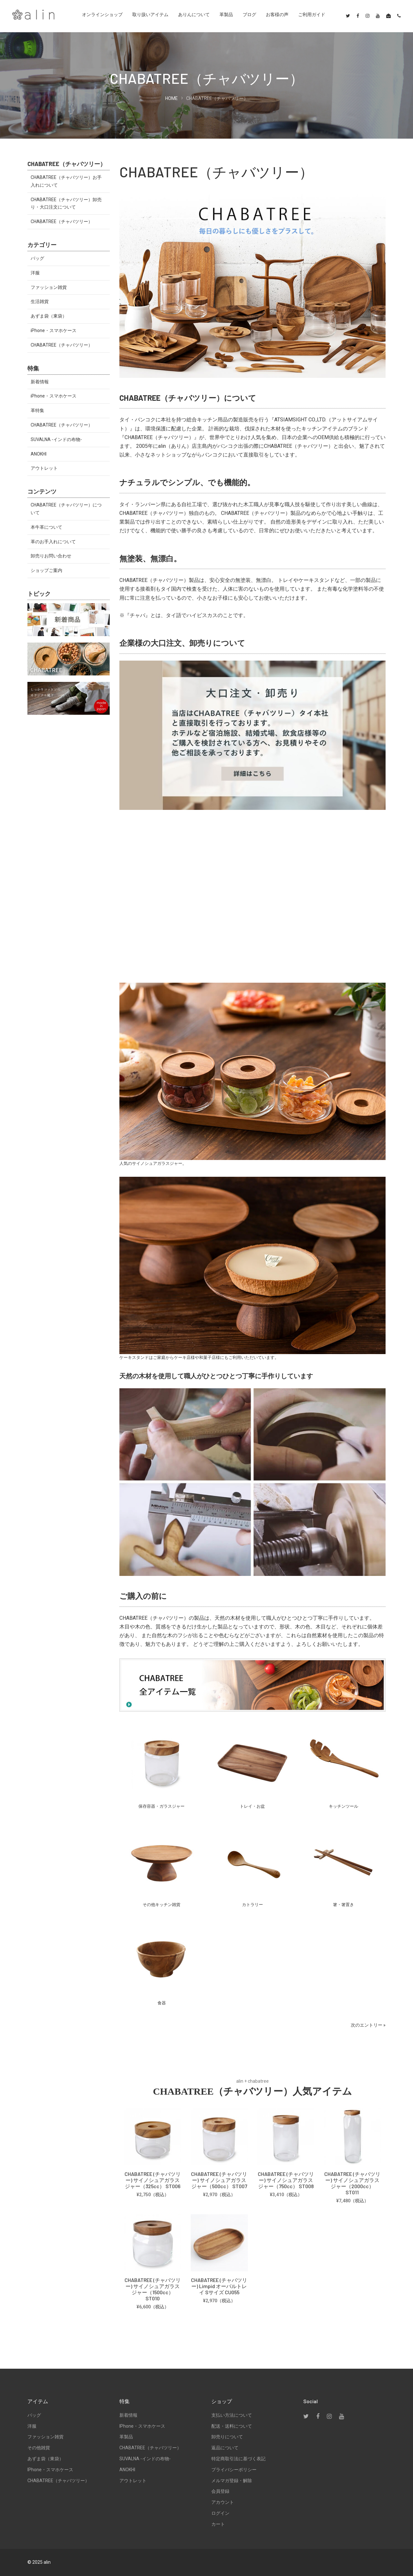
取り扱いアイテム (150, 14)
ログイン (220, 2513)
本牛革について (46, 527)
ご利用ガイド (311, 14)
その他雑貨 (38, 2447)
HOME (171, 98)
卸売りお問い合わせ (51, 555)
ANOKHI (38, 454)
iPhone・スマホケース (53, 330)
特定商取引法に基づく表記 (238, 2458)
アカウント (222, 2502)
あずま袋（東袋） (49, 316)
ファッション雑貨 (49, 287)
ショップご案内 (46, 570)
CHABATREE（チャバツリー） (62, 221)
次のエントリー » (368, 2025)
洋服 (35, 272)
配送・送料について (231, 2426)
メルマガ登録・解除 (231, 2480)
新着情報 (40, 381)
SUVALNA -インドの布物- (56, 439)
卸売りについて (227, 2436)
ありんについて (194, 14)
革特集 (37, 410)
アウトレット (44, 468)
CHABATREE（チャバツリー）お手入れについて (66, 181)
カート (218, 2524)
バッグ (37, 258)
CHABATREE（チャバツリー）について (66, 508)
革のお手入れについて (53, 541)
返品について (224, 2447)
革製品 (226, 14)
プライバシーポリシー (234, 2469)
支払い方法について (231, 2415)
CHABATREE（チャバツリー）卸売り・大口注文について (66, 203)
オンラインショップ (102, 14)
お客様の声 (277, 14)
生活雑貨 (40, 301)
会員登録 (220, 2491)
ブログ (249, 14)
